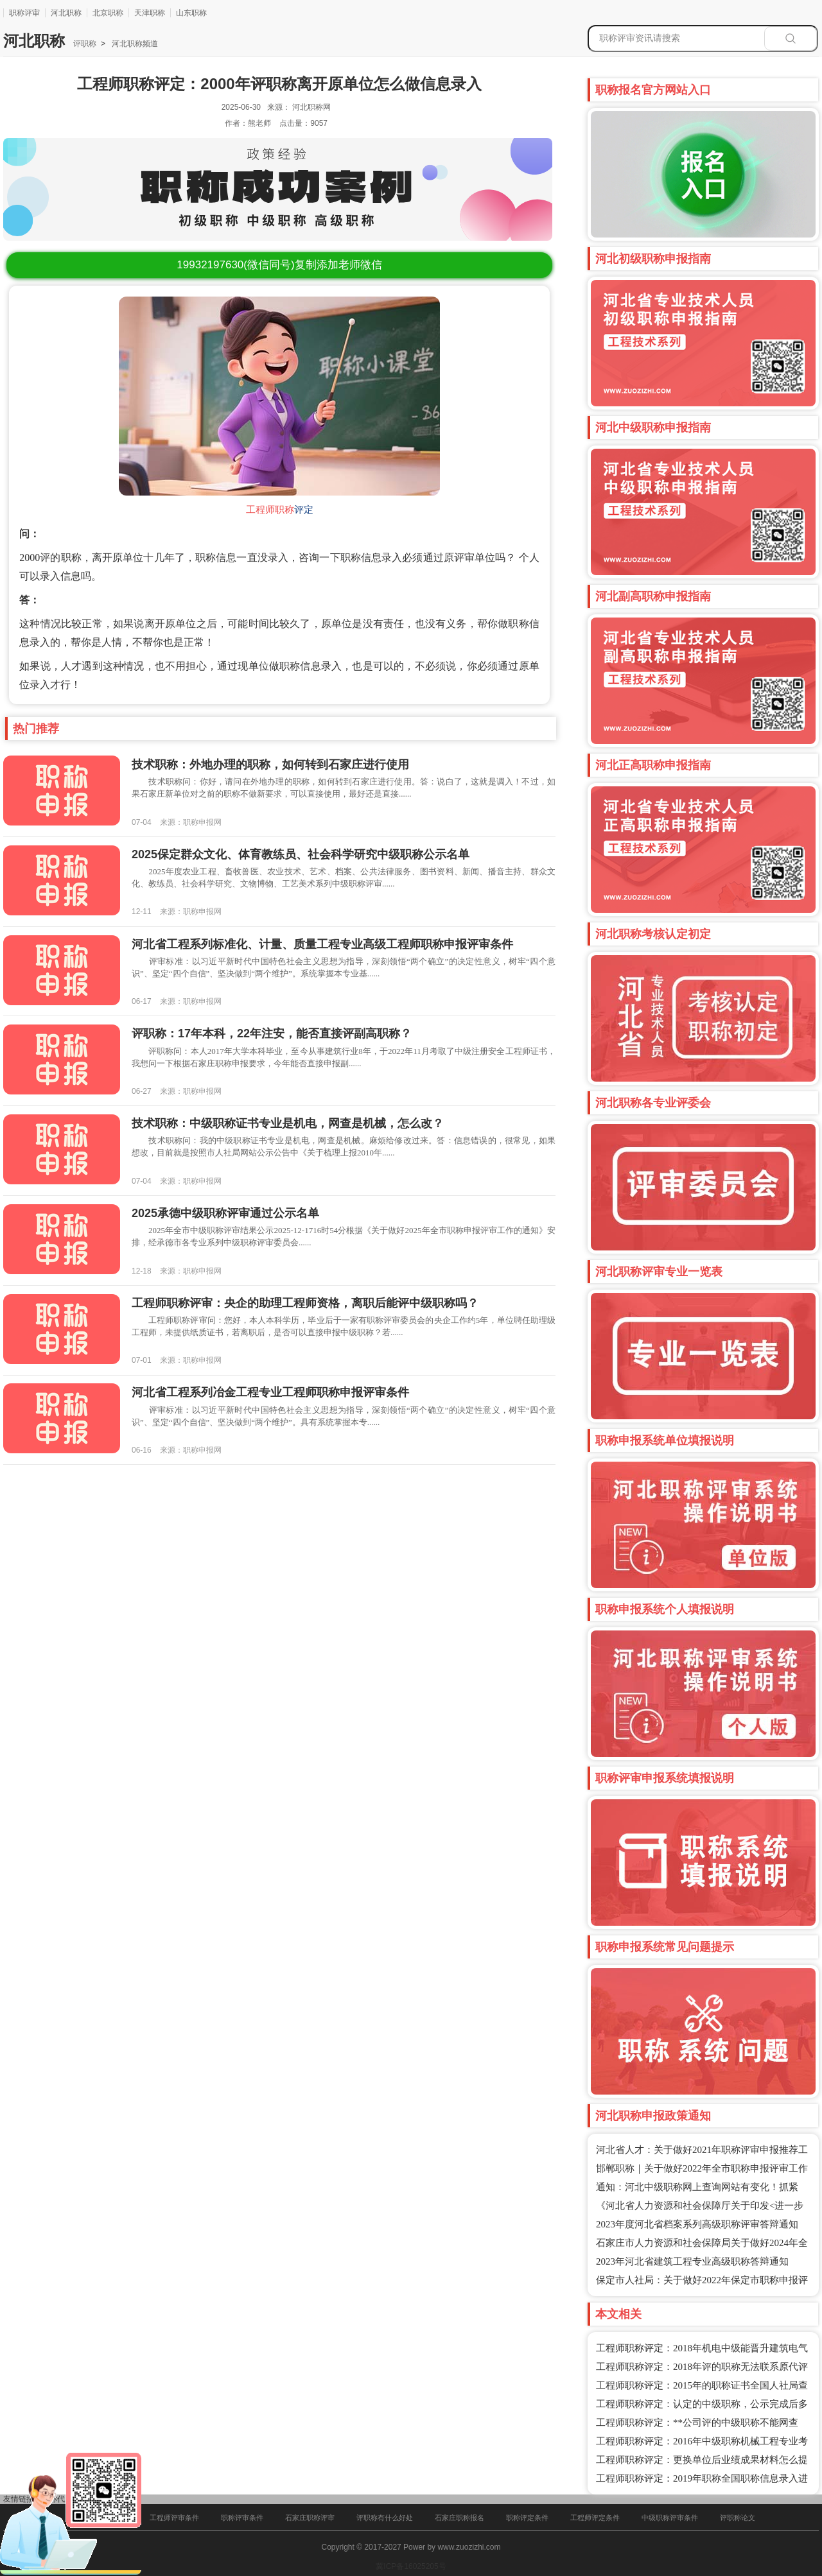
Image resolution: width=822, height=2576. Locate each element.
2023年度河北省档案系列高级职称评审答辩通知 (697, 2224)
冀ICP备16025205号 (411, 2566)
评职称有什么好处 (384, 2517)
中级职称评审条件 (670, 2517)
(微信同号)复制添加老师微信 (279, 265)
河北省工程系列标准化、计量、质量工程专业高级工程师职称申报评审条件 (322, 944)
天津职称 (149, 12)
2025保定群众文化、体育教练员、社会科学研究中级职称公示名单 (300, 854)
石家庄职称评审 (310, 2517)
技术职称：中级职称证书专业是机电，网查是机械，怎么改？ (288, 1123)
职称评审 (24, 12)
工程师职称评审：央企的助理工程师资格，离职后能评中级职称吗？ (305, 1303)
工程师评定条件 (595, 2517)
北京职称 (107, 12)
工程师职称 (270, 510)
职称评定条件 (527, 2517)
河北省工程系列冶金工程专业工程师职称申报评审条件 (270, 1392)
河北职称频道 (134, 43)
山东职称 (191, 12)
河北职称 (66, 12)
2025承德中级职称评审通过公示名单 (225, 1213)
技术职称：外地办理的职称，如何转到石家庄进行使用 (270, 764)
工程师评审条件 (174, 2517)
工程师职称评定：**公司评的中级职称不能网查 (697, 2422)
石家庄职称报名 (459, 2517)
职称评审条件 (242, 2517)
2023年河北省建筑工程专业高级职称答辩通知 (692, 2261)
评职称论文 (737, 2517)
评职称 (84, 43)
